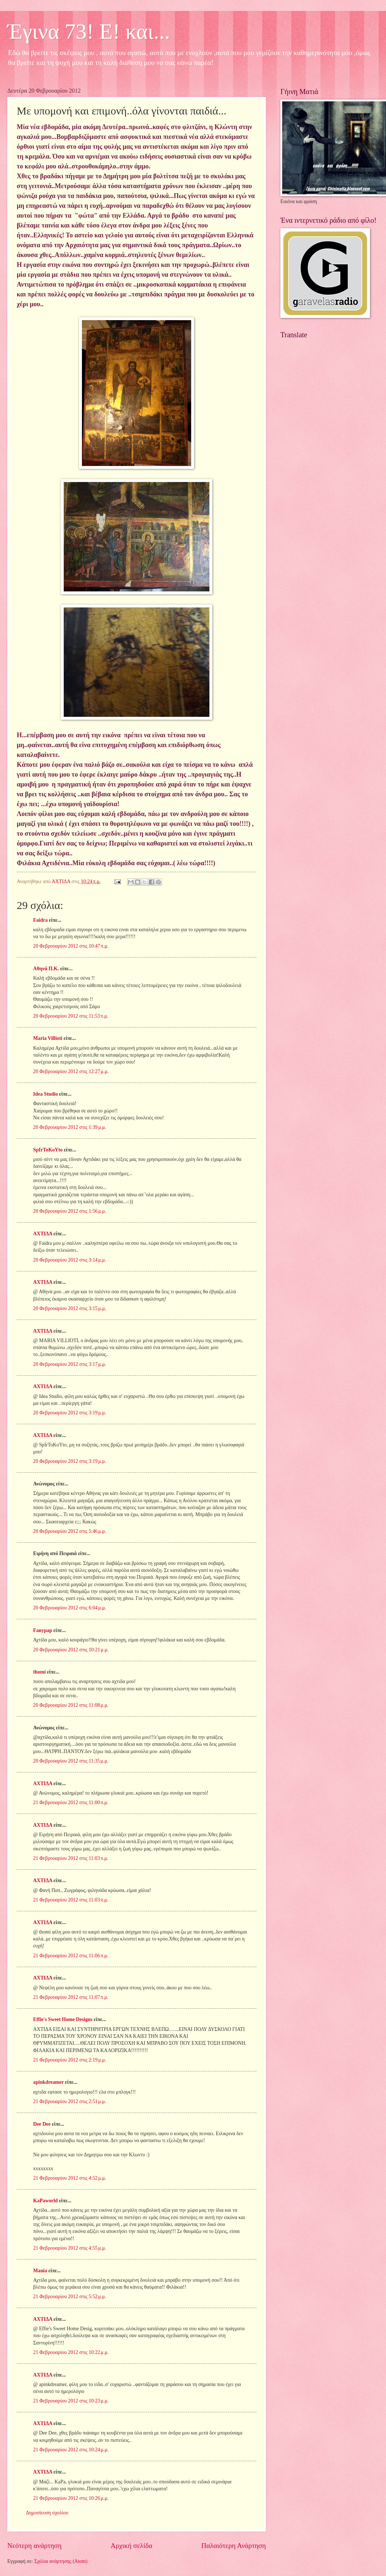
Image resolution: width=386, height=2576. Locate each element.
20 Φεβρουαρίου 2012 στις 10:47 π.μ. (71, 946)
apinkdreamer (48, 2082)
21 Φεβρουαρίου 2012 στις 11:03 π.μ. (70, 1858)
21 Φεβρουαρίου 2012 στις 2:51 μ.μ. (69, 2101)
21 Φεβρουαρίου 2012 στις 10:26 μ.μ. (71, 2498)
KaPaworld (45, 2200)
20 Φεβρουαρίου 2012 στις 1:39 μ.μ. (69, 1127)
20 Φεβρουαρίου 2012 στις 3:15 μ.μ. (69, 1308)
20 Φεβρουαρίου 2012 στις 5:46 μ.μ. (69, 1531)
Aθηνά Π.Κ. (46, 968)
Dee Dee (42, 2124)
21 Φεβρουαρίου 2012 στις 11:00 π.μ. (70, 1802)
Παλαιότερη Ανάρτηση (233, 2545)
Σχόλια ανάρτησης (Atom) (60, 2561)
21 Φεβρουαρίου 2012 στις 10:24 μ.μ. (71, 2449)
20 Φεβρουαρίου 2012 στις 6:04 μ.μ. (69, 1608)
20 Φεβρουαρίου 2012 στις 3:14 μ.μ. (69, 1260)
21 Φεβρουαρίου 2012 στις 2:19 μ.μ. (69, 2060)
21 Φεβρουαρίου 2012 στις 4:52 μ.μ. (69, 2178)
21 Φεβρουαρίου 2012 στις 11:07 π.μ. (70, 1997)
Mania (40, 2270)
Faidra (40, 920)
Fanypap (42, 1630)
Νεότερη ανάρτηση (34, 2545)
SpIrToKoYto (48, 1150)
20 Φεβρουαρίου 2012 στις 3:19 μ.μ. (69, 1412)
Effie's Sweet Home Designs (62, 2019)
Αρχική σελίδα (131, 2545)
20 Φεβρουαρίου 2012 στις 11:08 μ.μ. (71, 1705)
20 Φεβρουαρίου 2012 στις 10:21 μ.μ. (71, 1649)
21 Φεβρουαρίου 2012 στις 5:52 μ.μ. (69, 2296)
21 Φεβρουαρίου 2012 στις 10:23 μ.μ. (71, 2401)
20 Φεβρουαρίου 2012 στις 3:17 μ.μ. (69, 1364)
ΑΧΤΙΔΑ (42, 1233)
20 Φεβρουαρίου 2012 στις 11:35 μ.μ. (71, 1761)
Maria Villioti (47, 1038)
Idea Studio (45, 1094)
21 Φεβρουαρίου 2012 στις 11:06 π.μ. (70, 1955)
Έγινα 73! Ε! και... (88, 31)
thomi (39, 1672)
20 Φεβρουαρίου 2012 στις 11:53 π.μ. (70, 1016)
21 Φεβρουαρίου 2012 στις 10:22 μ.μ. (71, 2352)
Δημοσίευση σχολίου (47, 2512)
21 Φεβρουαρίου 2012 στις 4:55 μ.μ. (69, 2248)
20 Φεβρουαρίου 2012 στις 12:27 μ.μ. (71, 1071)
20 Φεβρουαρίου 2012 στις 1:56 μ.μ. (69, 1211)
